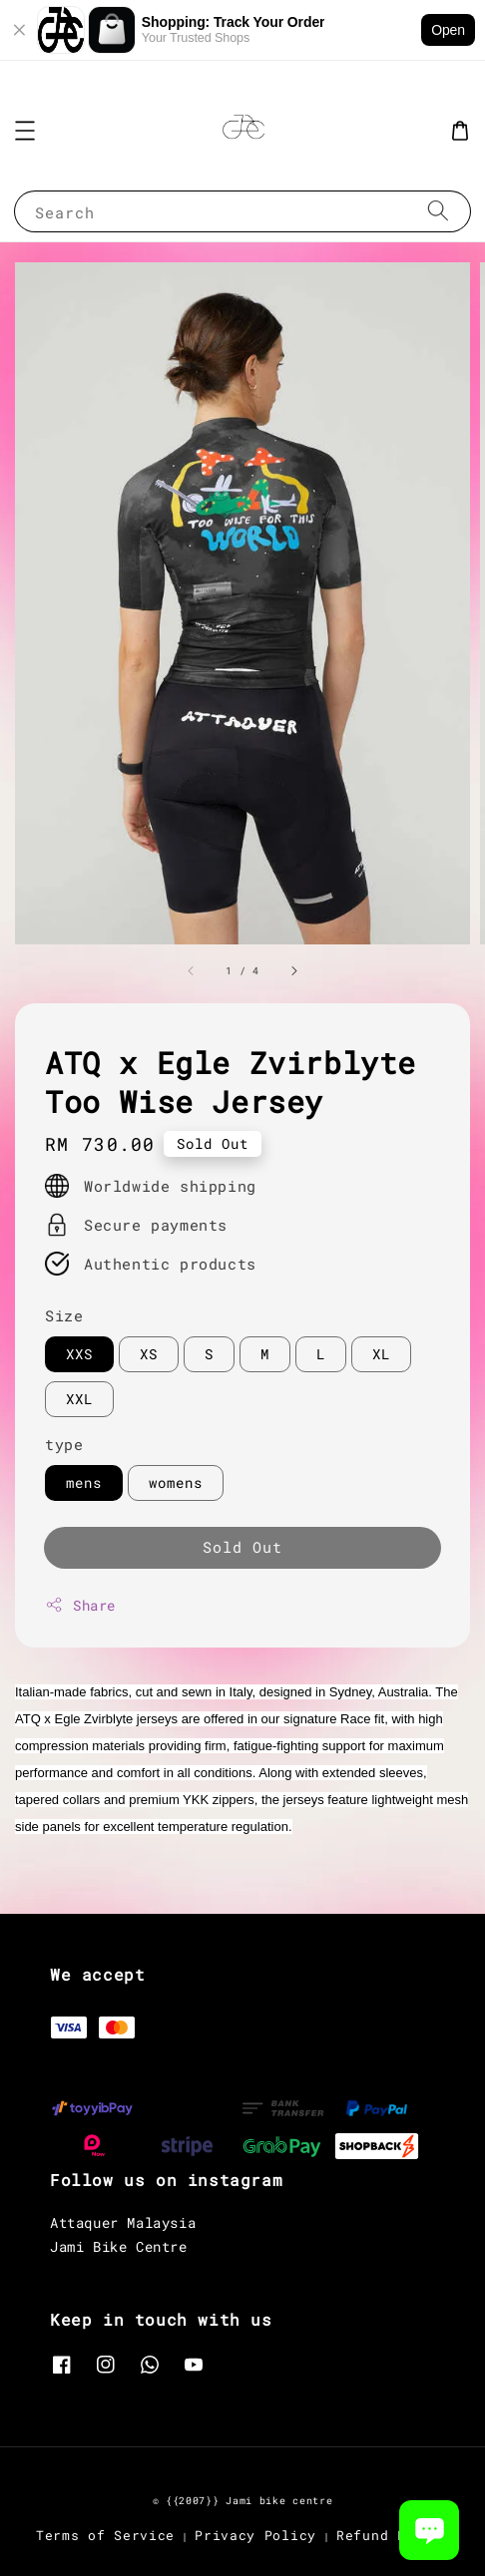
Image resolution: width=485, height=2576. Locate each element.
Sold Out (242, 1547)
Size (64, 1315)
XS (149, 1353)
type (64, 1444)
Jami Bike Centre (119, 2246)
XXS (79, 1353)
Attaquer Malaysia (123, 2222)
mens (84, 1482)
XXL (79, 1398)
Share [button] (80, 1605)
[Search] (438, 210)
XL (381, 1353)
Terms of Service (105, 2535)
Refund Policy (392, 2535)
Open (448, 30)
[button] (25, 131)
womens (176, 1482)
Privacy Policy (255, 2535)
